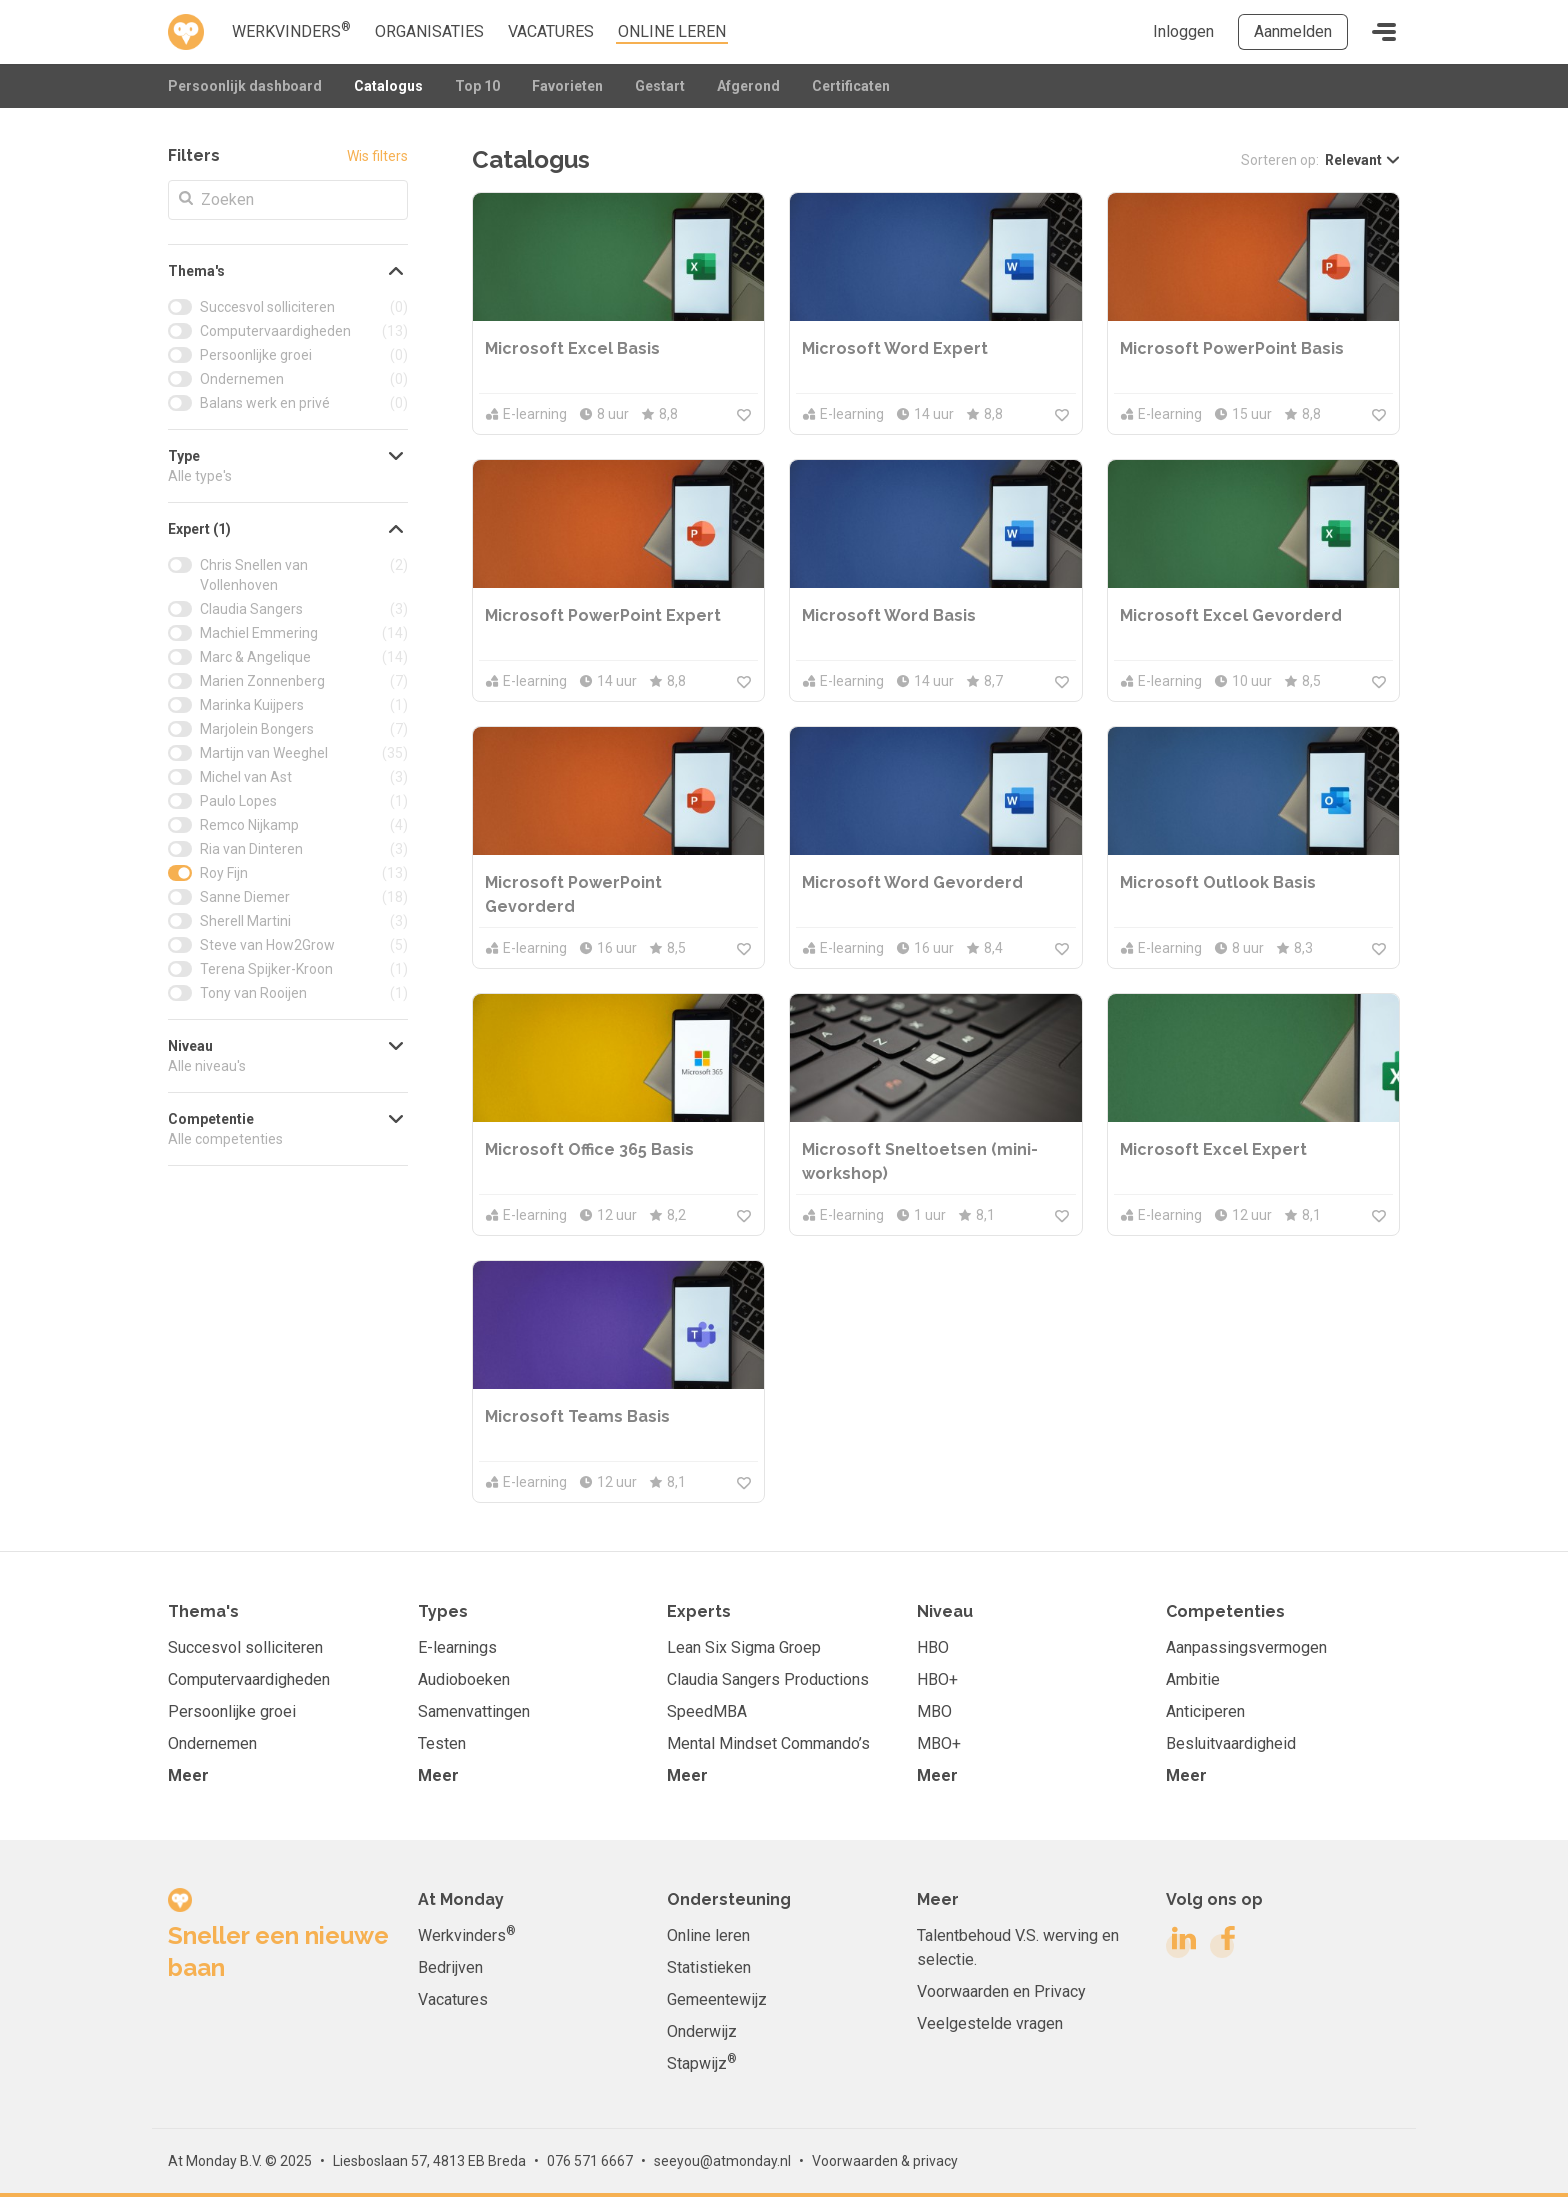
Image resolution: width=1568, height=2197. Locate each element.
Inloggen (1183, 31)
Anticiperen (1205, 1711)
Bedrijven (450, 1967)
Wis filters (377, 156)
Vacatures (551, 31)
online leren (672, 31)
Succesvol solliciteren (245, 1647)
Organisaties (429, 31)
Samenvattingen (474, 1711)
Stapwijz (702, 2062)
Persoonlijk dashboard (245, 86)
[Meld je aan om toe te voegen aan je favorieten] (744, 414)
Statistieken (709, 1967)
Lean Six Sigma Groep (744, 1647)
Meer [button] (188, 1775)
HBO (933, 1647)
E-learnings (457, 1647)
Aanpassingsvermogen (1246, 1647)
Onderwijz (702, 2031)
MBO (934, 1711)
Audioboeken (464, 1679)
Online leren (708, 1935)
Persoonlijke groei (232, 1711)
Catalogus (388, 86)
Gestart (660, 86)
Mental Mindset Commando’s (768, 1743)
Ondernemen (212, 1743)
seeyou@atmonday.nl (722, 2161)
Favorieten (567, 86)
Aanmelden (1293, 31)
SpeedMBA (707, 1711)
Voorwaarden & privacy (885, 2161)
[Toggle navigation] (1384, 32)
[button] (288, 271)
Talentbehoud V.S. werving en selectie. (1018, 1947)
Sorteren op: (1280, 160)
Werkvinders (291, 30)
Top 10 (477, 86)
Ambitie (1193, 1679)
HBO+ (937, 1679)
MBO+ (939, 1743)
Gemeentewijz (717, 1999)
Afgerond (748, 86)
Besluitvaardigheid (1231, 1743)
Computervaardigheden (249, 1679)
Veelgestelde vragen (990, 2023)
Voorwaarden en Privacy (1001, 1991)
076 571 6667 (590, 2161)
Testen (442, 1743)
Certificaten (851, 86)
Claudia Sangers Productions (768, 1679)
